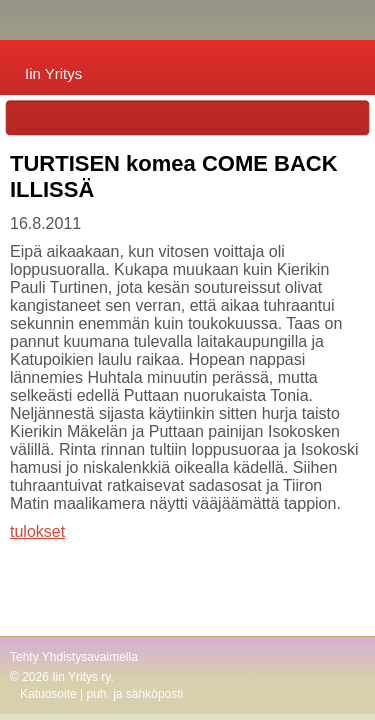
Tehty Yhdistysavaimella (74, 657)
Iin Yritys (53, 73)
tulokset (37, 531)
